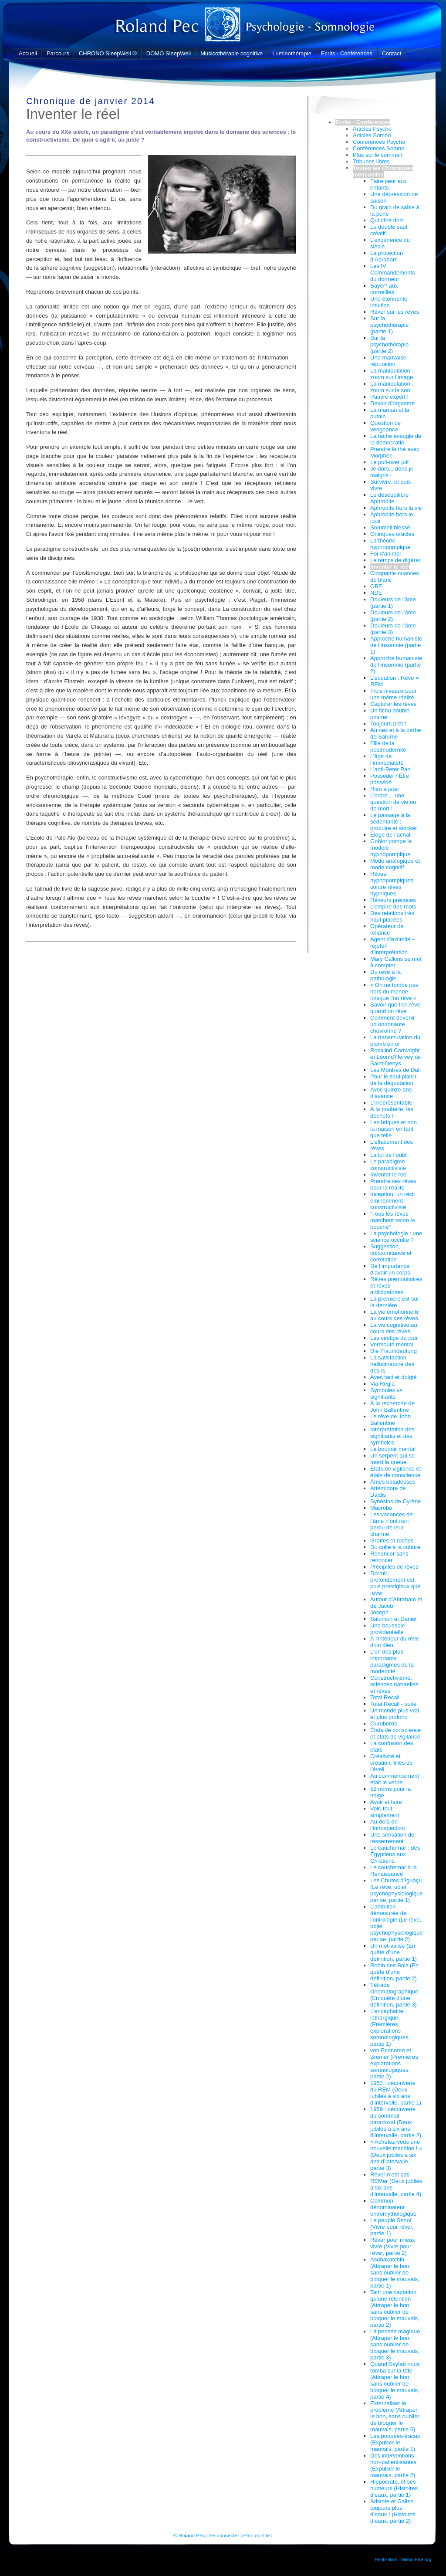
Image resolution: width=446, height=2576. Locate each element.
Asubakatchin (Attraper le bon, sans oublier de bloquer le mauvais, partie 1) (394, 2272)
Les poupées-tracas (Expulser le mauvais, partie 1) (395, 2442)
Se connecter (224, 2535)
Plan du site (256, 2535)
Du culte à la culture (395, 1547)
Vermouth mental (391, 1344)
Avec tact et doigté (393, 1377)
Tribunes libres (371, 161)
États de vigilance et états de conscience (395, 1471)
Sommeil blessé (390, 527)
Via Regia (382, 1383)
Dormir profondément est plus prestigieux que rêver (395, 1583)
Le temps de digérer (395, 560)
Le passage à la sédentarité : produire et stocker (393, 821)
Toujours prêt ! (388, 723)
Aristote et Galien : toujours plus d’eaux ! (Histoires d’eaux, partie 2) (393, 2511)
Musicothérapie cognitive (231, 53)
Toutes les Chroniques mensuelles (383, 171)
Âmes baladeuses (392, 1481)
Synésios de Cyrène (395, 1501)
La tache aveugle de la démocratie (395, 439)
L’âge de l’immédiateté (387, 759)
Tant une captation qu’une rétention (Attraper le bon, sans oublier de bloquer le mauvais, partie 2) (394, 2308)
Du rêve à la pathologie (385, 975)
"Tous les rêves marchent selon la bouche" (392, 1220)
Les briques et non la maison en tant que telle (393, 1129)
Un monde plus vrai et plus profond (394, 1713)
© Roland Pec (189, 2535)
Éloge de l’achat (390, 834)
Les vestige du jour (394, 1338)
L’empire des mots (393, 906)
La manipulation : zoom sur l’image (391, 373)
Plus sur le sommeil (377, 155)
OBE (376, 586)
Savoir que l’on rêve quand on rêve (395, 1007)
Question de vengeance (385, 426)
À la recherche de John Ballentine (392, 1406)
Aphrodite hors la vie (396, 508)
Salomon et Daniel (393, 1619)
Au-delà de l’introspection (387, 1824)
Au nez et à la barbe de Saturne (395, 733)
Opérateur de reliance (387, 929)
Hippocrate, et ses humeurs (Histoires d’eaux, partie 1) (394, 2488)
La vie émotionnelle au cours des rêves (394, 1315)
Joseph (379, 1612)
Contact (392, 53)
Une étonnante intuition (388, 301)
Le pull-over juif (389, 462)
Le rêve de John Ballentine (390, 1419)
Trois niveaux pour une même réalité (393, 694)
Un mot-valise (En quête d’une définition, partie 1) (393, 1952)
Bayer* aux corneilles (384, 288)
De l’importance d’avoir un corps (390, 1269)
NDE (376, 593)
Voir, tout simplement (384, 1811)
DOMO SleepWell (168, 53)
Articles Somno (372, 135)
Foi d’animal (385, 553)
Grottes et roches (392, 1540)
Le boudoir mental (393, 1449)
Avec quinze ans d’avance (391, 1092)
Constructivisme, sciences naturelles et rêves (394, 1684)
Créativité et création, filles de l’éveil (391, 1763)
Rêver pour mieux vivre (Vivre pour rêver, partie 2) (392, 2246)
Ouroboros (383, 1723)
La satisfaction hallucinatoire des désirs (392, 1364)
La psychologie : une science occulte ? (396, 1236)
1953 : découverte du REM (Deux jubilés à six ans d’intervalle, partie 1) (395, 2093)
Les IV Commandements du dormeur (392, 272)
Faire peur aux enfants (388, 184)
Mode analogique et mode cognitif (395, 864)
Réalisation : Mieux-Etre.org (403, 2559)
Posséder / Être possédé (389, 779)
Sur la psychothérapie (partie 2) (389, 344)
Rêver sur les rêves (394, 311)
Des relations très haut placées (392, 916)
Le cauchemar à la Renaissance (393, 1870)
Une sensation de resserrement (392, 1837)
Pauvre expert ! (389, 396)
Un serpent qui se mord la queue (392, 1458)
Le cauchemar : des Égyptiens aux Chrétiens (395, 1854)
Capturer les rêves (393, 704)
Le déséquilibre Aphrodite (389, 498)
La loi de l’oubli (389, 1155)
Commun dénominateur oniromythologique (393, 2207)
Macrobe (381, 1508)
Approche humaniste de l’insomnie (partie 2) (396, 665)
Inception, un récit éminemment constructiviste (392, 1200)
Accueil (28, 53)
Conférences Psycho (379, 142)
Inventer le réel (390, 566)
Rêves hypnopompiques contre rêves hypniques (391, 884)
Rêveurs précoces (393, 900)
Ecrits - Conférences (346, 53)
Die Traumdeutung (393, 1351)
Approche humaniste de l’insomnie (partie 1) (396, 645)
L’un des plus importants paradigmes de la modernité (392, 1661)
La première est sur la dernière (394, 1301)
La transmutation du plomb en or (395, 1040)
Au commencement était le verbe (394, 1779)
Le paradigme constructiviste (388, 1164)
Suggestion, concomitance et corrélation (391, 1253)
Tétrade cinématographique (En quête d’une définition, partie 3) (394, 1995)
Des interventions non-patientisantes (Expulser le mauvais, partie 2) (393, 2465)
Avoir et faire (386, 1802)
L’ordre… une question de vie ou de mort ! (393, 802)
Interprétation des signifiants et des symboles (392, 1436)
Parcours (58, 53)
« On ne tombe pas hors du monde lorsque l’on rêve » (394, 991)
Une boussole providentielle (387, 1628)
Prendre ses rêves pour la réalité (393, 1184)
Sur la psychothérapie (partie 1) (389, 325)
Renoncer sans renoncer (389, 1556)
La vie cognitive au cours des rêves (393, 1328)
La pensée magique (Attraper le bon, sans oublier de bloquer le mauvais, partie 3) (395, 2344)
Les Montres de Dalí (395, 1070)
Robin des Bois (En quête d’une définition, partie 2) (394, 1972)
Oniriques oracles (392, 534)
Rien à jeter (384, 789)
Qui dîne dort (386, 220)
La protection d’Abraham (386, 256)
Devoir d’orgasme (392, 403)
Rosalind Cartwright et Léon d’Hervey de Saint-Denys (395, 1057)
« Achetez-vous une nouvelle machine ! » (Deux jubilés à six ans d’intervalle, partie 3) (396, 2155)
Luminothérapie (291, 53)
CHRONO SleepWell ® (108, 53)
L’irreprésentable (391, 1102)
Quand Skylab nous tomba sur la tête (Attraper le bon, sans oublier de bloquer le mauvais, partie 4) (394, 2380)
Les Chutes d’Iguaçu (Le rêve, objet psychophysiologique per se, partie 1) (396, 1890)
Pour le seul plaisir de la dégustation (393, 1079)
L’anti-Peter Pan (390, 769)
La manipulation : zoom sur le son (391, 386)
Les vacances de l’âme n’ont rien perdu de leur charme (391, 1524)
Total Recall (384, 1697)
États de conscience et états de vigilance (395, 1733)
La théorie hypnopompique (390, 543)
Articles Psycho (372, 128)
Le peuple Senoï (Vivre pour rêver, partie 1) (391, 2227)
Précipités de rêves (394, 1566)
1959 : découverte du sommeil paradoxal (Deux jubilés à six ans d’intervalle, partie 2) (395, 2122)
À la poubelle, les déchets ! (391, 1112)
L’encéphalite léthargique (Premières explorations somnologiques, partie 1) (390, 2027)
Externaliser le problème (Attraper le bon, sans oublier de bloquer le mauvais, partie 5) (394, 2416)
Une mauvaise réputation (388, 360)
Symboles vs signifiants (386, 1393)
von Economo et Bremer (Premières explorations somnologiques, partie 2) (394, 2063)
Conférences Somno (379, 148)
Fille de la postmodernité (388, 746)
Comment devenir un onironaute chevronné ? (392, 1024)
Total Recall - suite (393, 1704)
